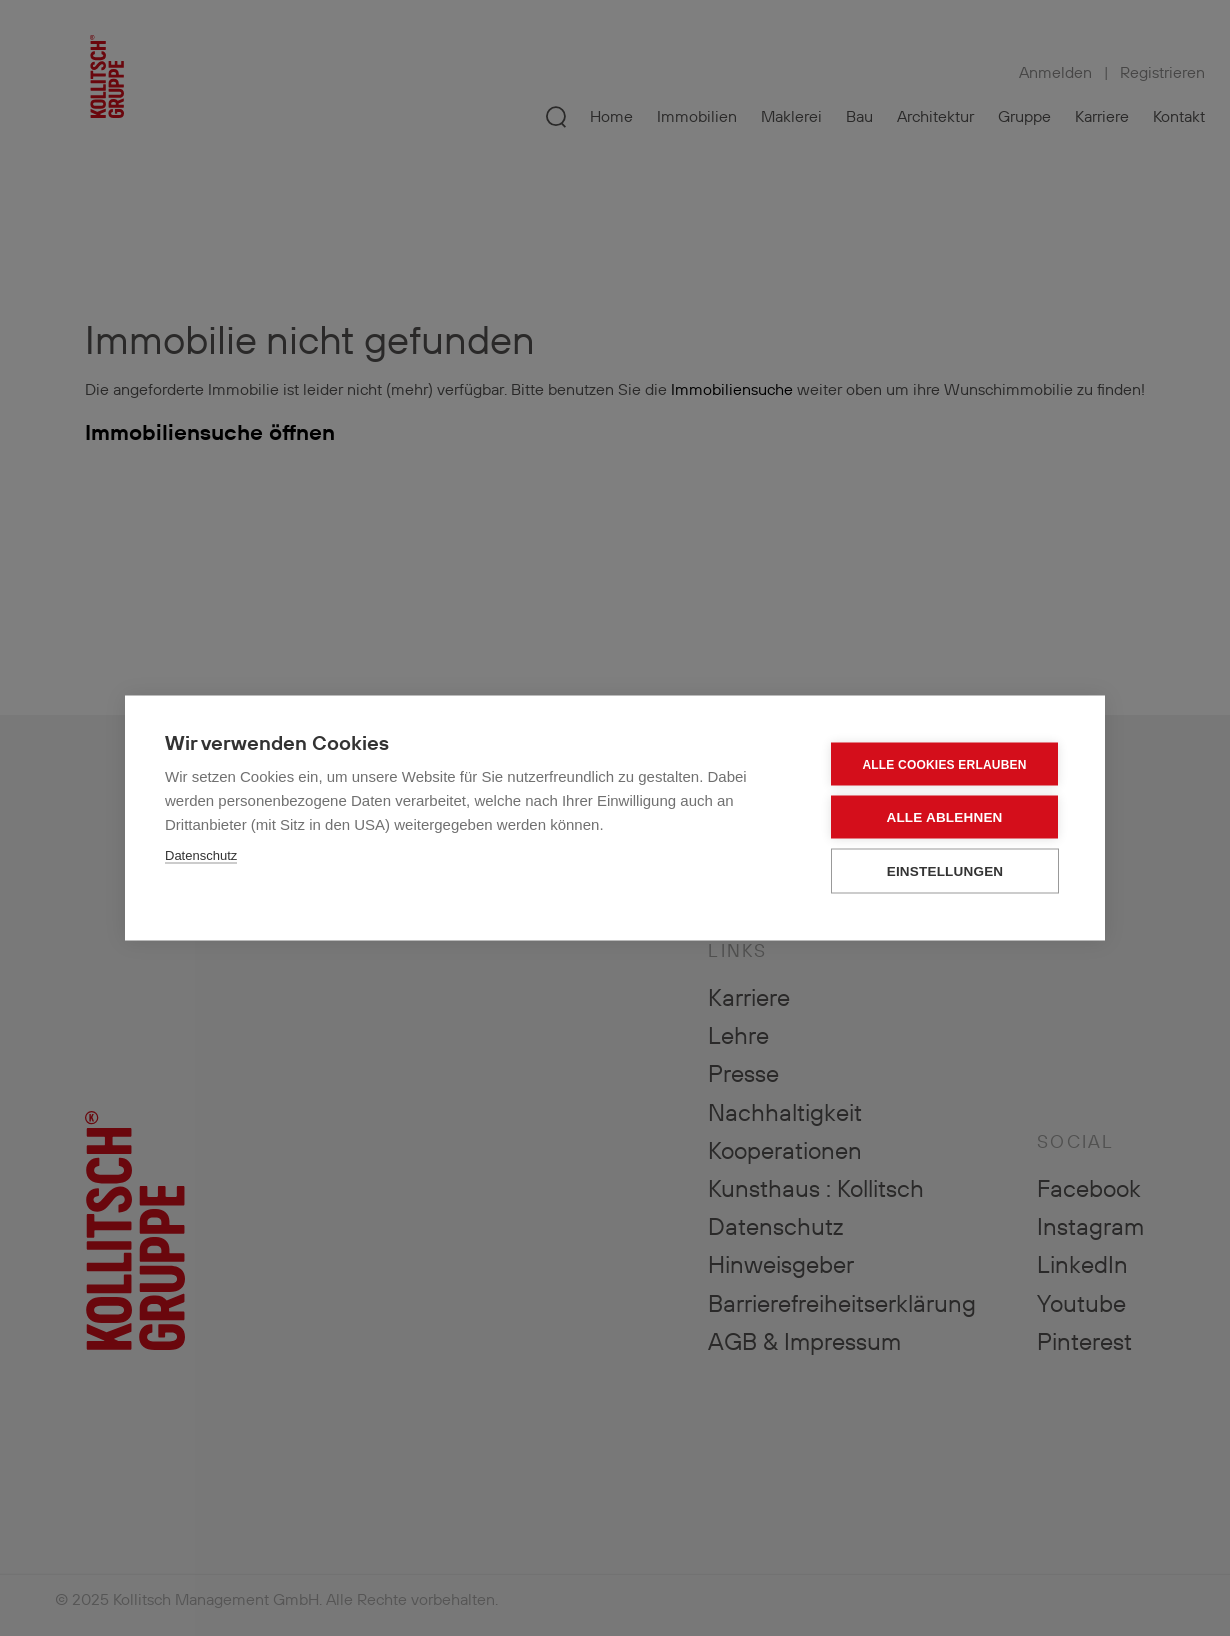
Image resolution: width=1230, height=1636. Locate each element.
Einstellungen (945, 871)
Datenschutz (201, 855)
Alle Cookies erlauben (944, 764)
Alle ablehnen (944, 817)
